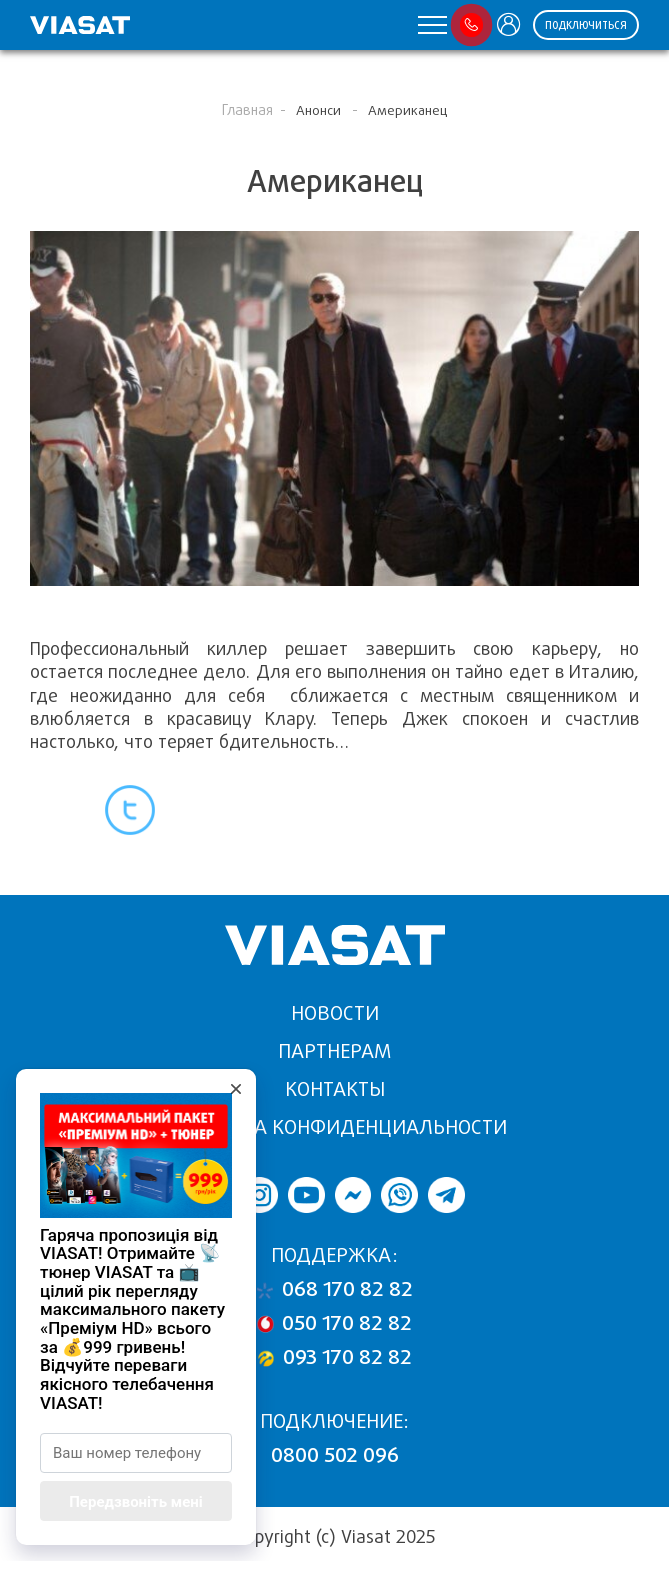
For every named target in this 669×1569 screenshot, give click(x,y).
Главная (247, 110)
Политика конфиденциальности (335, 1127)
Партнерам (334, 1051)
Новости (335, 1013)
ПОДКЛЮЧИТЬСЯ (586, 25)
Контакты (335, 1089)
